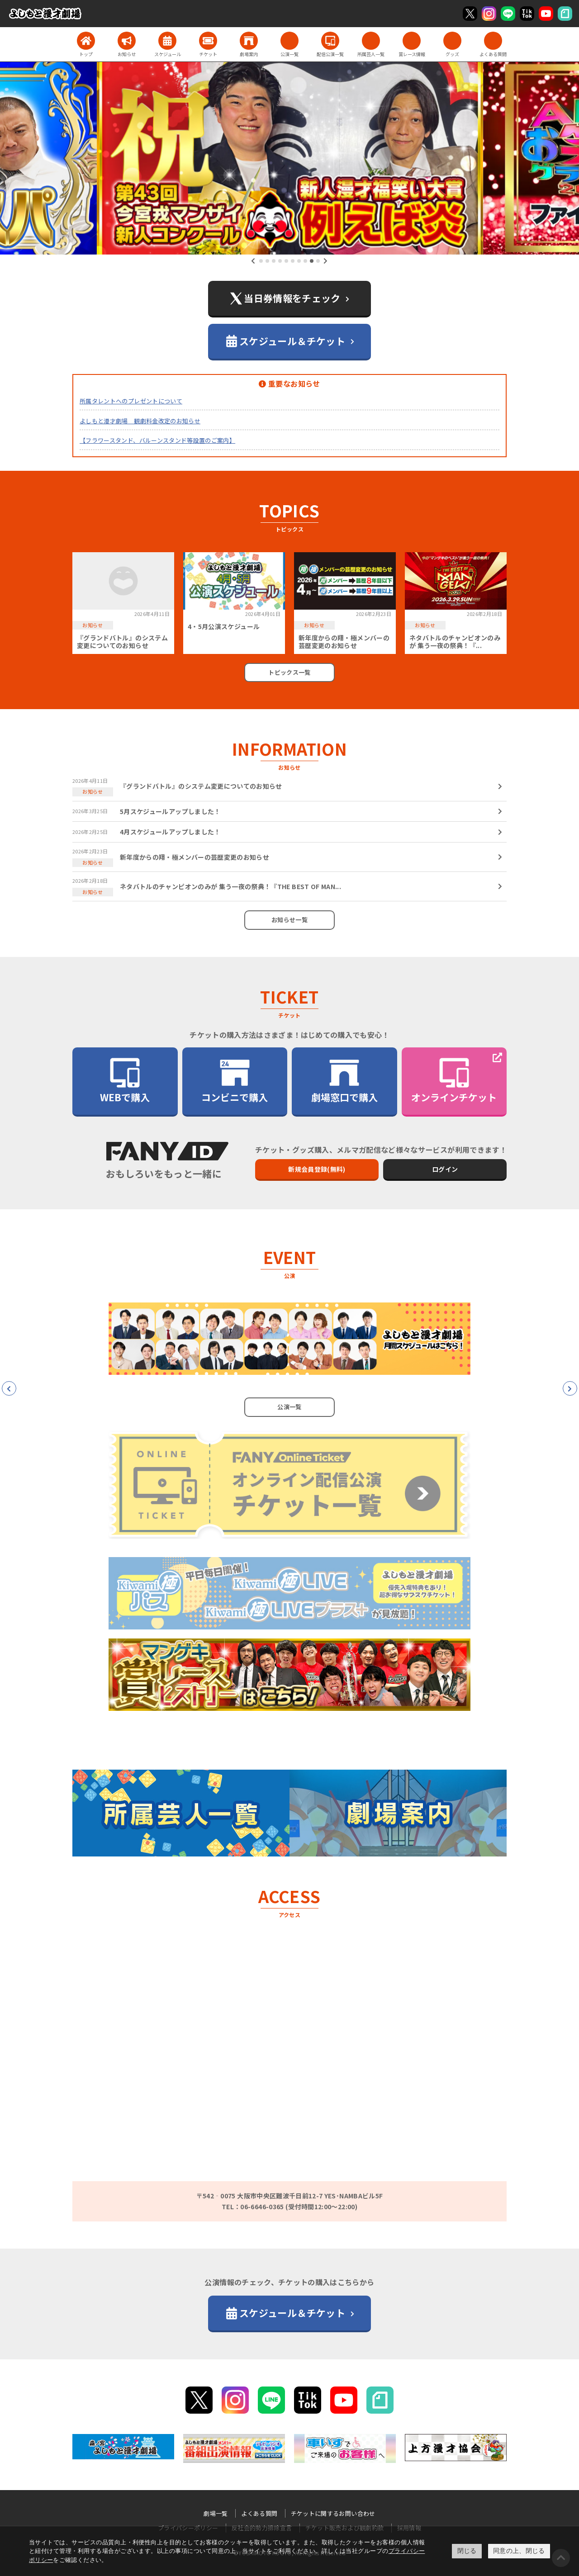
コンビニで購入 (234, 1080)
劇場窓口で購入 (344, 1080)
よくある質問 (259, 2513)
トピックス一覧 (289, 672)
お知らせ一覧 (289, 919)
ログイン (445, 1169)
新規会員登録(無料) (317, 1169)
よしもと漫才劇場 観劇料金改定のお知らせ (140, 421)
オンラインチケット (454, 1080)
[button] (261, 261)
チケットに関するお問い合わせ (333, 2513)
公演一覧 (289, 1406)
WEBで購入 (125, 1080)
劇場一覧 (216, 2513)
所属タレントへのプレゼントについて (131, 401)
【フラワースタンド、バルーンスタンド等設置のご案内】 (157, 440)
